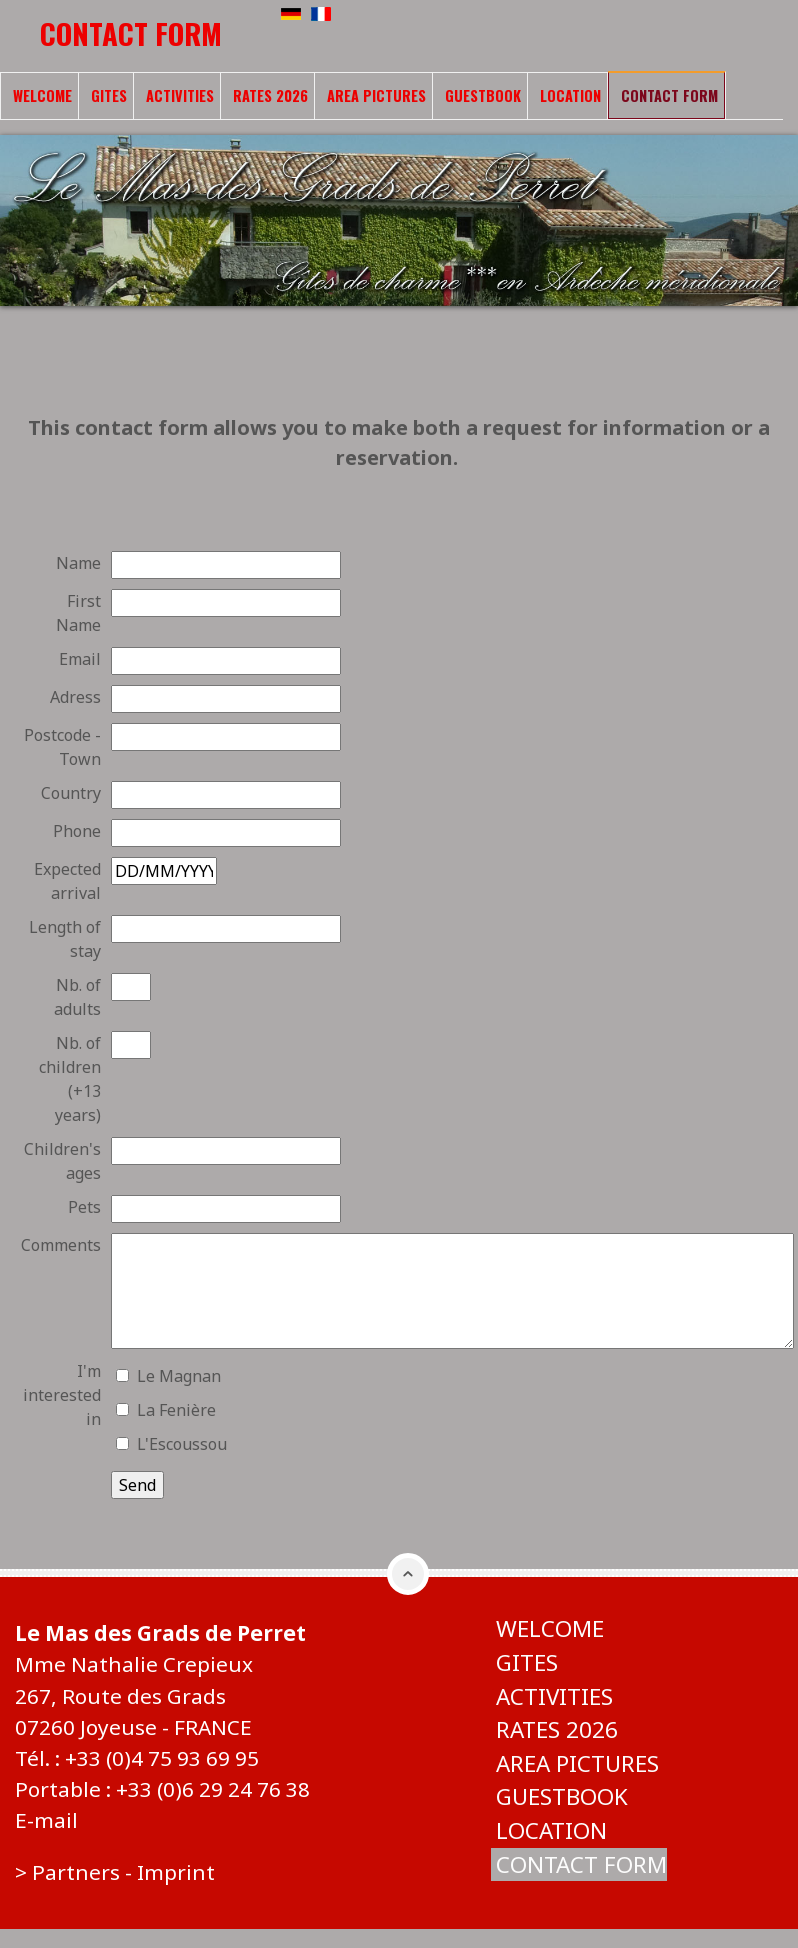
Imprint (176, 1872)
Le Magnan (179, 1376)
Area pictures (376, 95)
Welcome (42, 95)
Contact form (669, 95)
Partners (76, 1872)
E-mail (46, 1820)
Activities (180, 95)
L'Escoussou (182, 1444)
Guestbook (483, 95)
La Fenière (176, 1410)
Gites (109, 95)
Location (570, 95)
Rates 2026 (270, 95)
